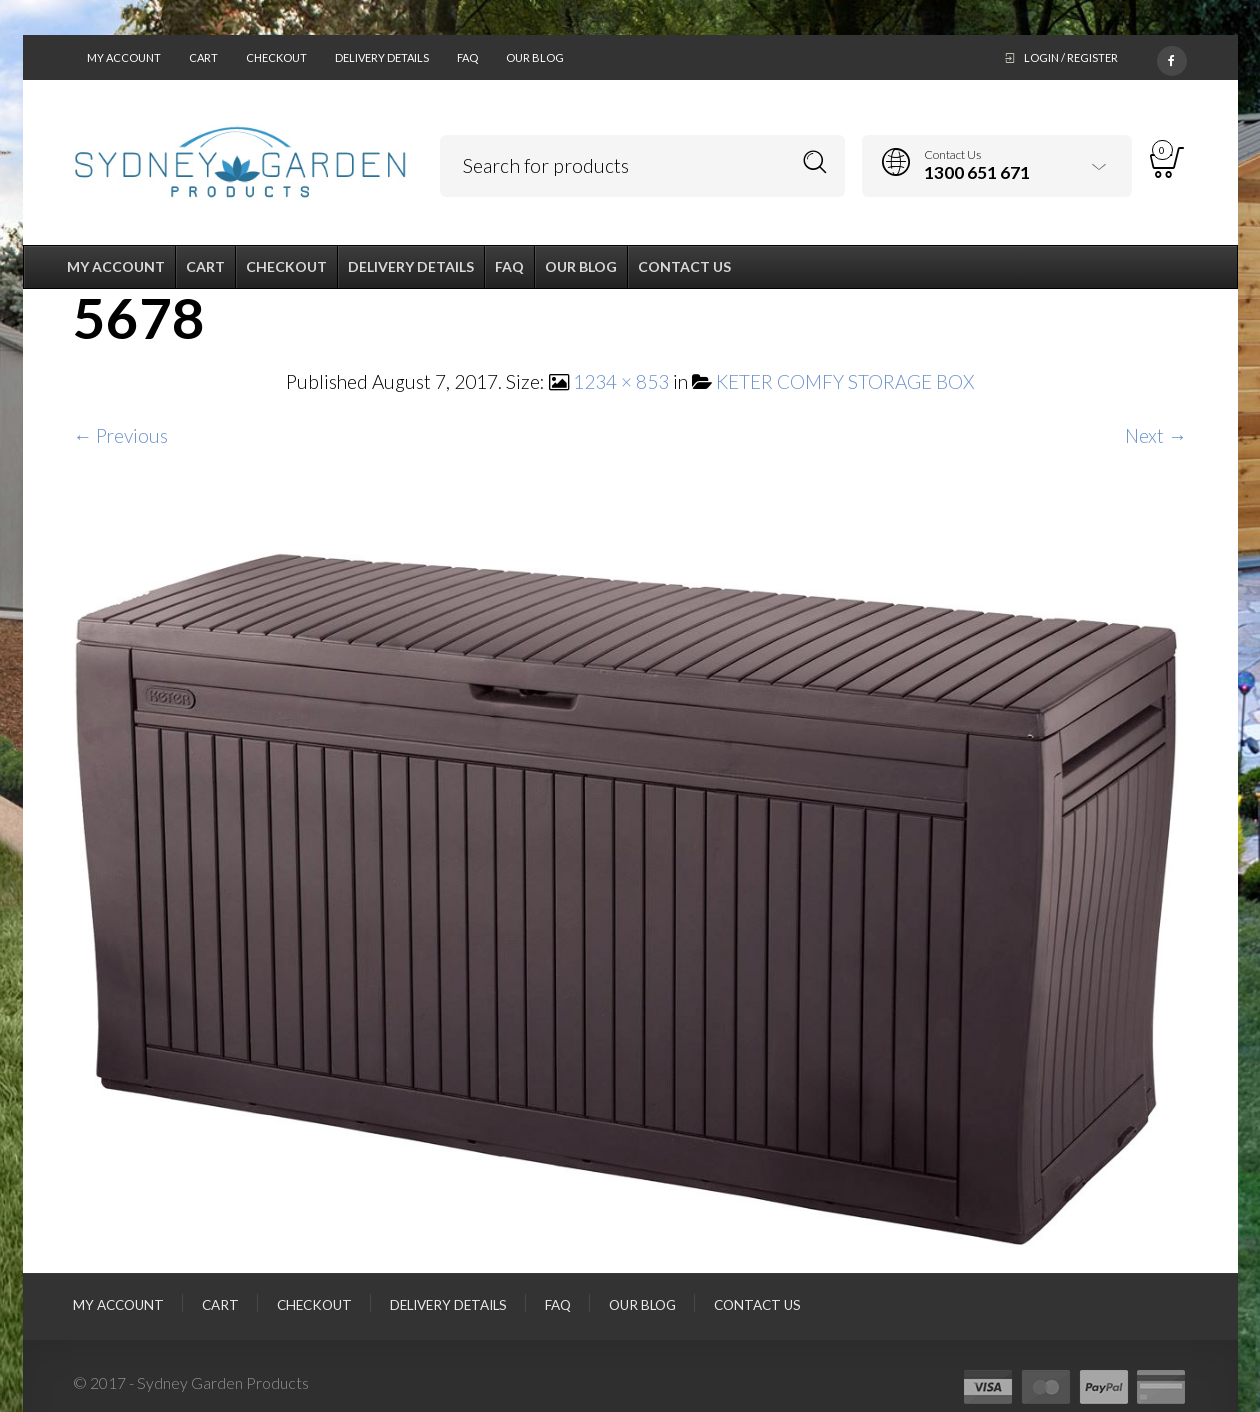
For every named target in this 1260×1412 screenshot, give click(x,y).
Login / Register (1071, 57)
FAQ (467, 57)
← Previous (120, 435)
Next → (1156, 435)
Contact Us (757, 1305)
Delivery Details (382, 57)
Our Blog (535, 57)
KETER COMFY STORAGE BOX (845, 381)
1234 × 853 (621, 381)
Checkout (276, 57)
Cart (203, 57)
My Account (124, 57)
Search (815, 162)
